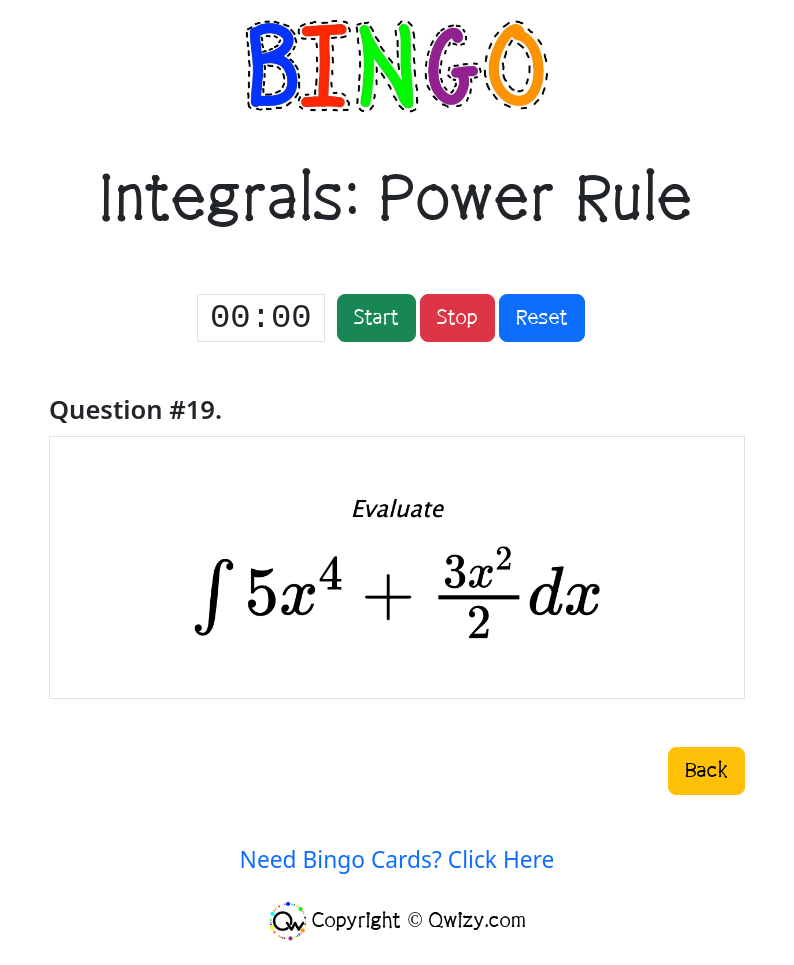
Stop (457, 318)
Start (376, 318)
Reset (542, 318)
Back (706, 771)
